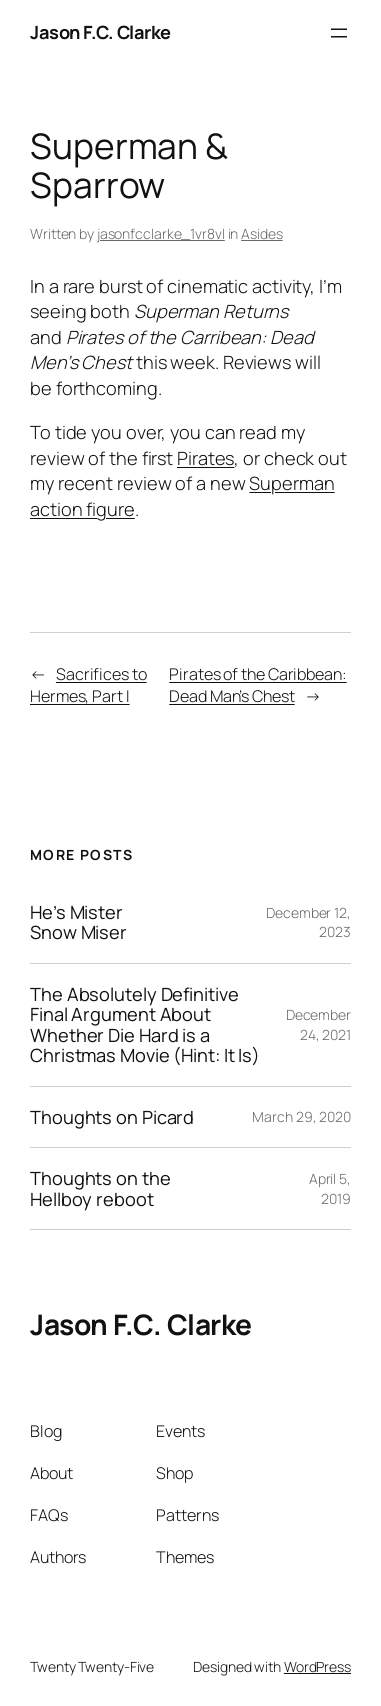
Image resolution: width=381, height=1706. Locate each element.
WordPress (317, 1666)
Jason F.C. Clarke (100, 32)
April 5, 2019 (330, 1188)
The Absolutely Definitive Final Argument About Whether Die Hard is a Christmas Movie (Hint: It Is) (145, 1025)
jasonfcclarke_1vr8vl (161, 233)
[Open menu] (339, 33)
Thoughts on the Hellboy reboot (100, 1188)
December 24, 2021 (318, 1024)
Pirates (205, 458)
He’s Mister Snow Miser (78, 922)
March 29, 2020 (301, 1116)
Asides (261, 233)
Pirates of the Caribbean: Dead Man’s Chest (258, 685)
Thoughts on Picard (112, 1117)
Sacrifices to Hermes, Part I (88, 685)
